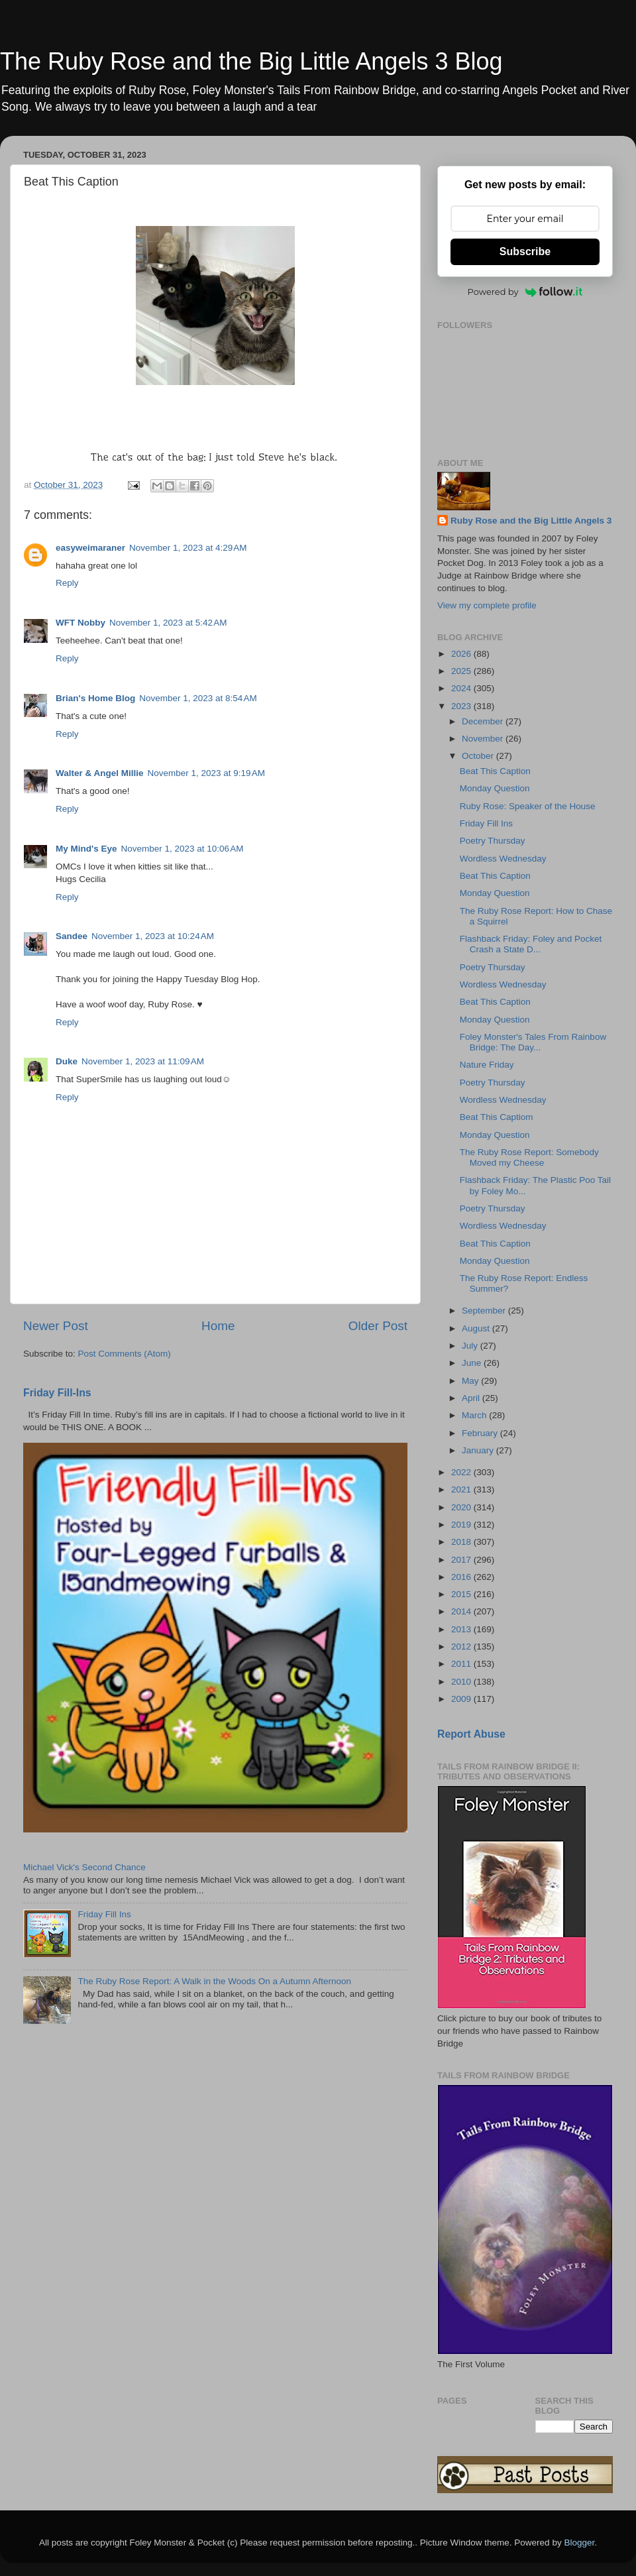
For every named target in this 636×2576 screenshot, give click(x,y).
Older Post (377, 1326)
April (472, 1398)
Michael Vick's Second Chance (84, 1867)
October (479, 756)
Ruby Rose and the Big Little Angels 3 (530, 521)
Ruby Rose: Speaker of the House (528, 806)
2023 (462, 706)
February (481, 1433)
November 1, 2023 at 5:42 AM (168, 623)
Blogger (579, 2543)
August (477, 1328)
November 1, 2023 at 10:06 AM (182, 849)
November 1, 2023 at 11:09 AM (142, 1061)
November (483, 739)
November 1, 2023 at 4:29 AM (187, 548)
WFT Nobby (80, 623)
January (479, 1450)
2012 (462, 1647)
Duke (67, 1061)
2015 (462, 1594)
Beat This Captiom (496, 1117)
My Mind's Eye (86, 849)
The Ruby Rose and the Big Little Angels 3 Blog (251, 61)
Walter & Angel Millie (100, 773)
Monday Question (495, 788)
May (471, 1381)
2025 (462, 671)
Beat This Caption (495, 771)
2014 (462, 1611)
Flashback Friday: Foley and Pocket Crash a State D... (531, 944)
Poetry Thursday (492, 841)
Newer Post (55, 1326)
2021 (462, 1489)
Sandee (71, 936)
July (471, 1346)
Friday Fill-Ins (57, 1392)
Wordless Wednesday (503, 859)
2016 (462, 1577)
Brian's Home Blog (95, 698)
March (475, 1415)
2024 (462, 688)
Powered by (525, 291)
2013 (462, 1629)
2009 (462, 1699)
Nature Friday (487, 1065)
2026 (462, 654)
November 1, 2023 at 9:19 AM (206, 773)
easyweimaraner (90, 548)
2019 (462, 1525)
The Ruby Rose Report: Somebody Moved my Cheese (529, 1157)
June (473, 1363)
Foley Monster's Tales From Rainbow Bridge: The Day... (533, 1042)
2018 (462, 1542)
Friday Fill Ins (104, 1914)
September (485, 1311)
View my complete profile (487, 605)
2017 (462, 1560)
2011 (462, 1664)
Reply (67, 583)
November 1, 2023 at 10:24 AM (152, 936)
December (483, 721)
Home (218, 1326)
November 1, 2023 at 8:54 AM (197, 698)
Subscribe (525, 251)
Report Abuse (471, 1734)
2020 (462, 1507)
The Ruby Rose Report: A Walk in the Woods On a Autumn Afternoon (214, 1981)
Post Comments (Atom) (124, 1354)
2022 (462, 1472)
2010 (462, 1682)
